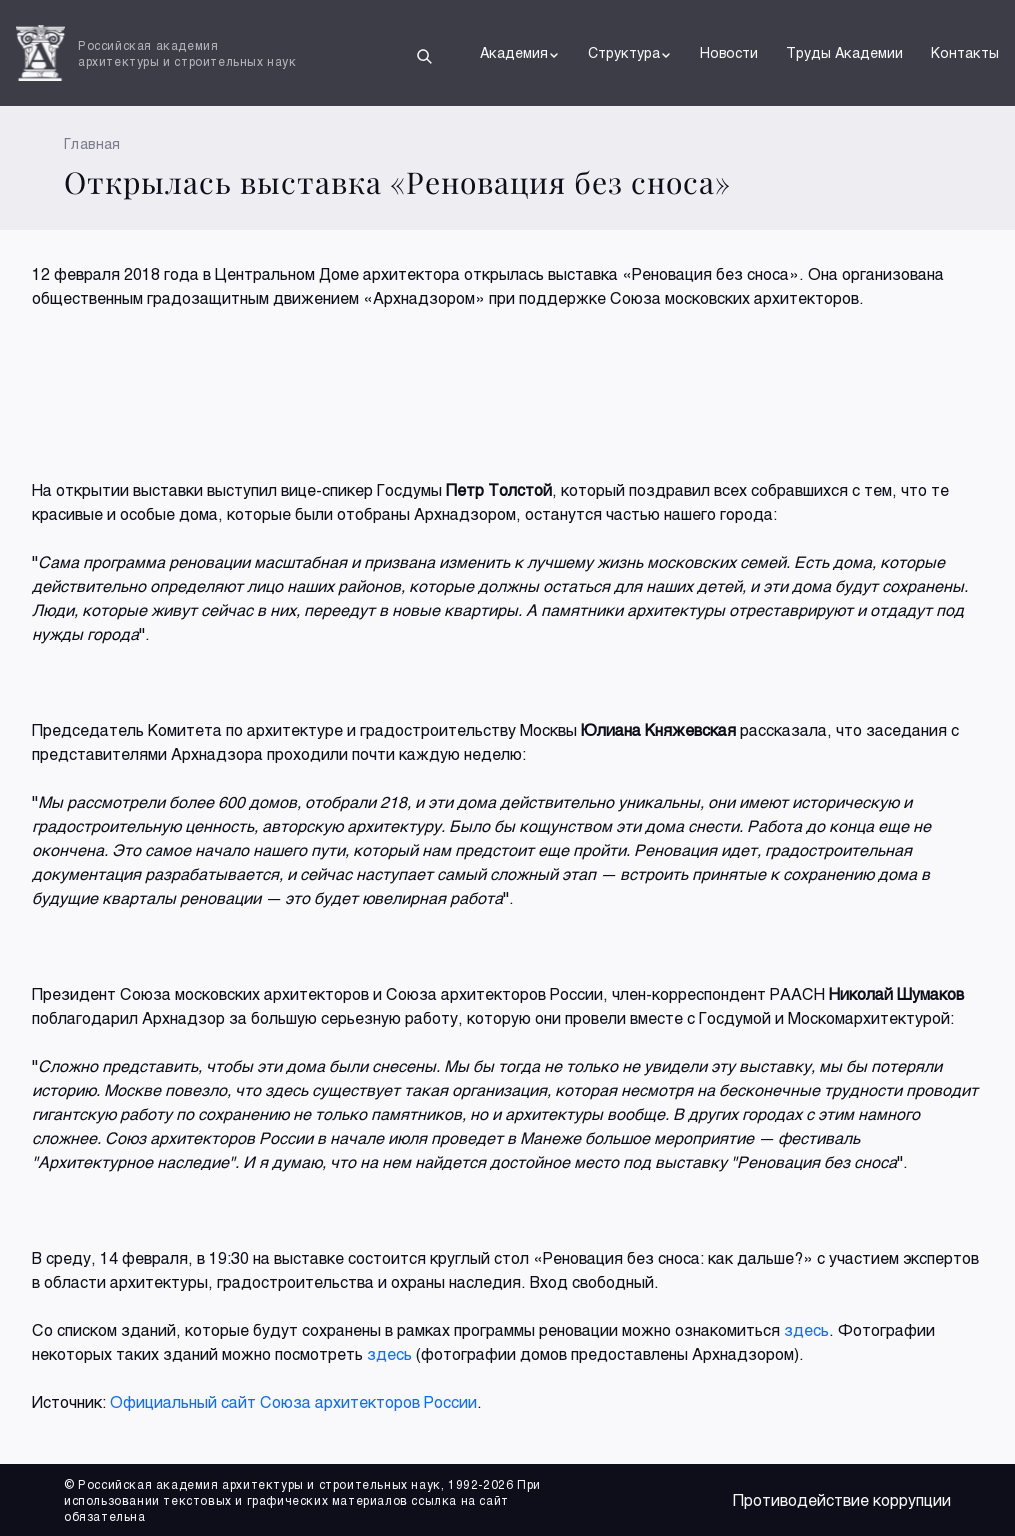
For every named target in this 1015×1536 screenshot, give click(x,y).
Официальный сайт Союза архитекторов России (293, 1401)
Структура (630, 53)
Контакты (965, 52)
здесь (806, 1329)
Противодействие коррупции (842, 1499)
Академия (520, 53)
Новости (729, 52)
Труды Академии (844, 52)
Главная (92, 143)
